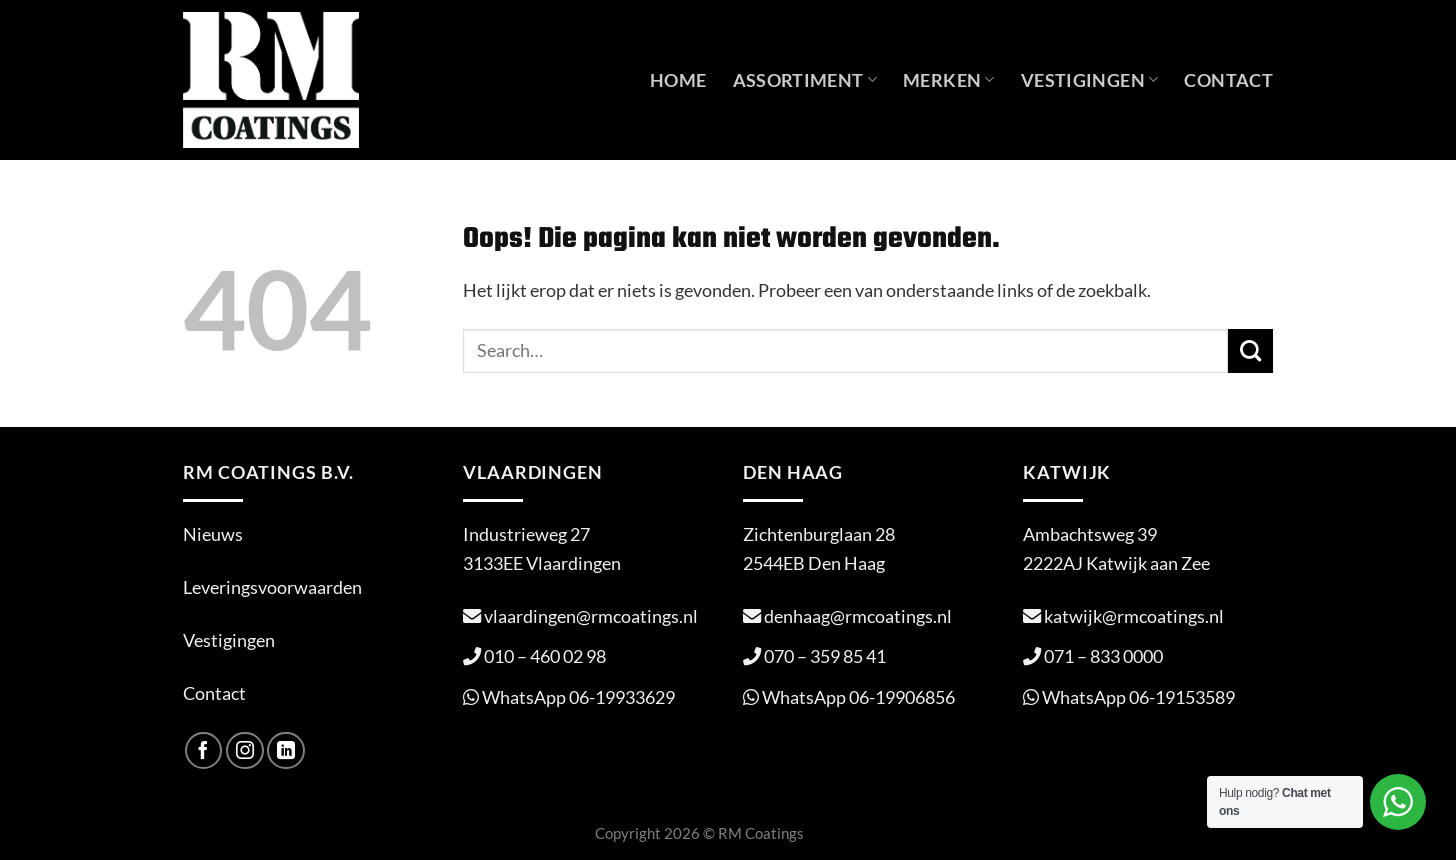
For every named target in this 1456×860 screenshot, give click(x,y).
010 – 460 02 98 (545, 656)
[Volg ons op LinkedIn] (286, 751)
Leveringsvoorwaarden (272, 587)
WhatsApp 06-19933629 (578, 697)
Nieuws (213, 534)
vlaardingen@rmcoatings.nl (591, 616)
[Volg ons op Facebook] (204, 751)
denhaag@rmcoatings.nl (858, 616)
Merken (949, 80)
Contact (1228, 80)
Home (678, 80)
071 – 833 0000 (1103, 656)
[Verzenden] (1250, 351)
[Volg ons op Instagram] (245, 751)
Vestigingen (1090, 80)
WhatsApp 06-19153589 (1138, 697)
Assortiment (805, 80)
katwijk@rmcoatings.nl (1134, 616)
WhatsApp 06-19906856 (858, 697)
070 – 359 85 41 (825, 656)
